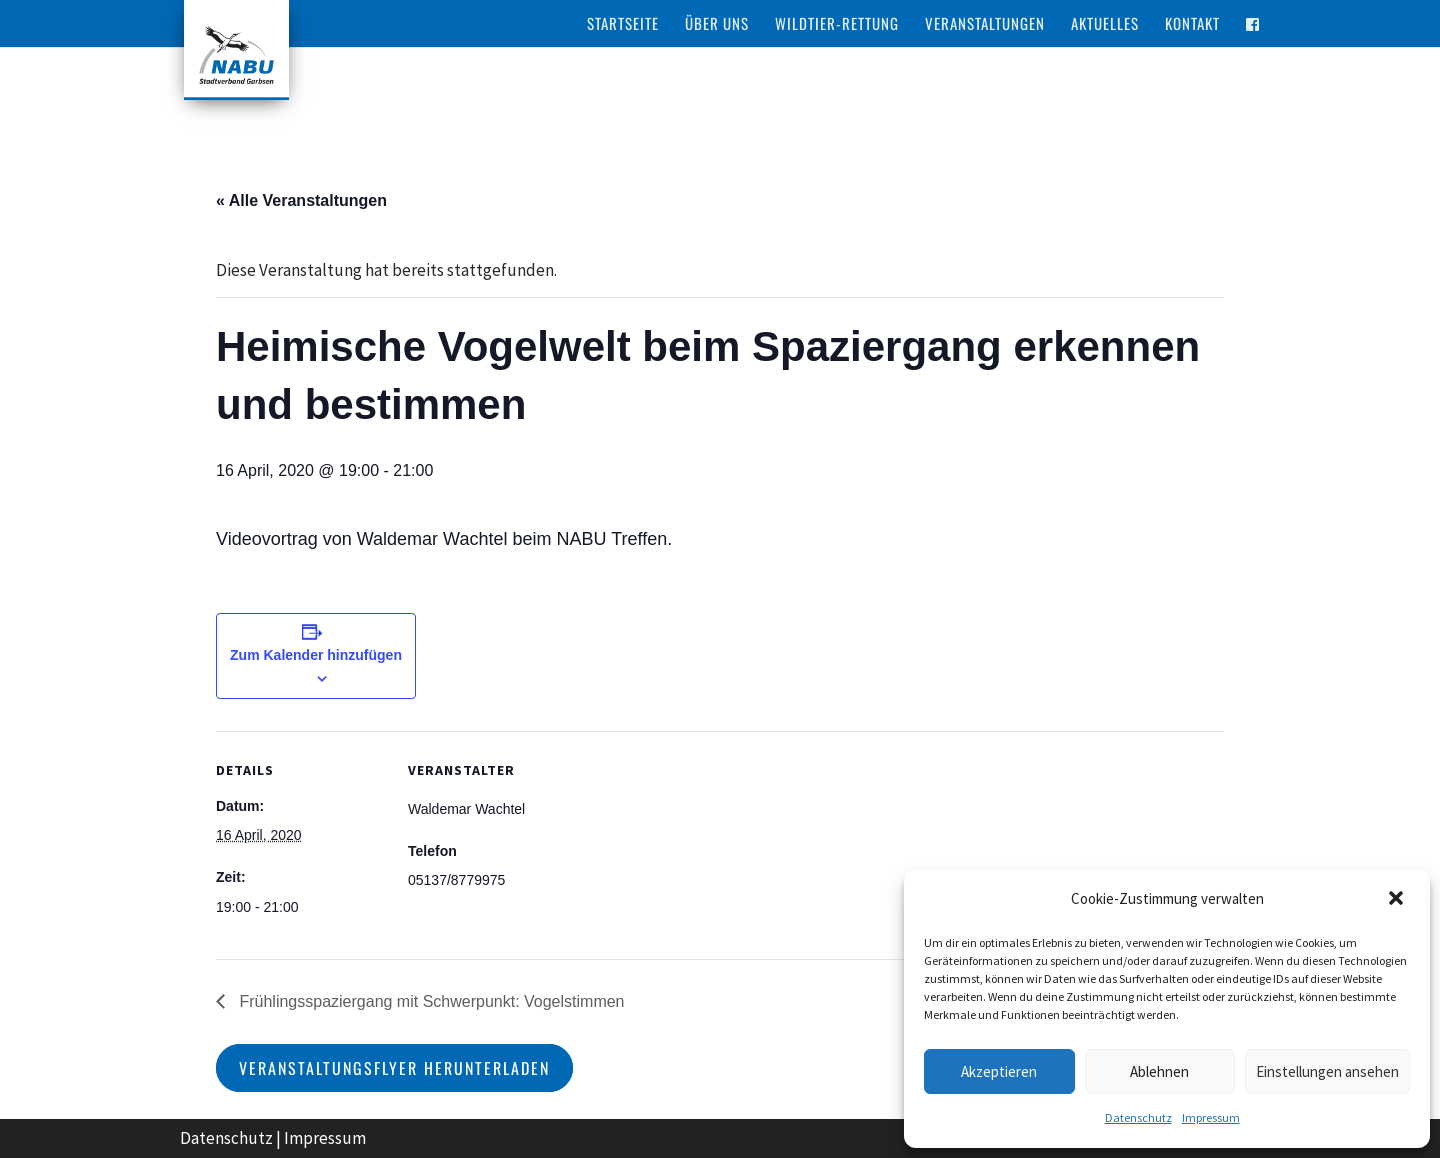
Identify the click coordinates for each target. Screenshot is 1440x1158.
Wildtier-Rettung (837, 24)
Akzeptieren (999, 1071)
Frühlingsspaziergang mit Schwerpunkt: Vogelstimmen (430, 1001)
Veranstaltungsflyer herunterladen (394, 1068)
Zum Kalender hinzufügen (316, 655)
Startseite (623, 24)
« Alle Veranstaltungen (301, 200)
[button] (1398, 900)
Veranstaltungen (985, 24)
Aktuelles (1105, 24)
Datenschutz (1138, 1117)
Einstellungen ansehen (1327, 1071)
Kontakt (1192, 24)
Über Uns (717, 24)
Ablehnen (1159, 1071)
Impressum (1211, 1117)
